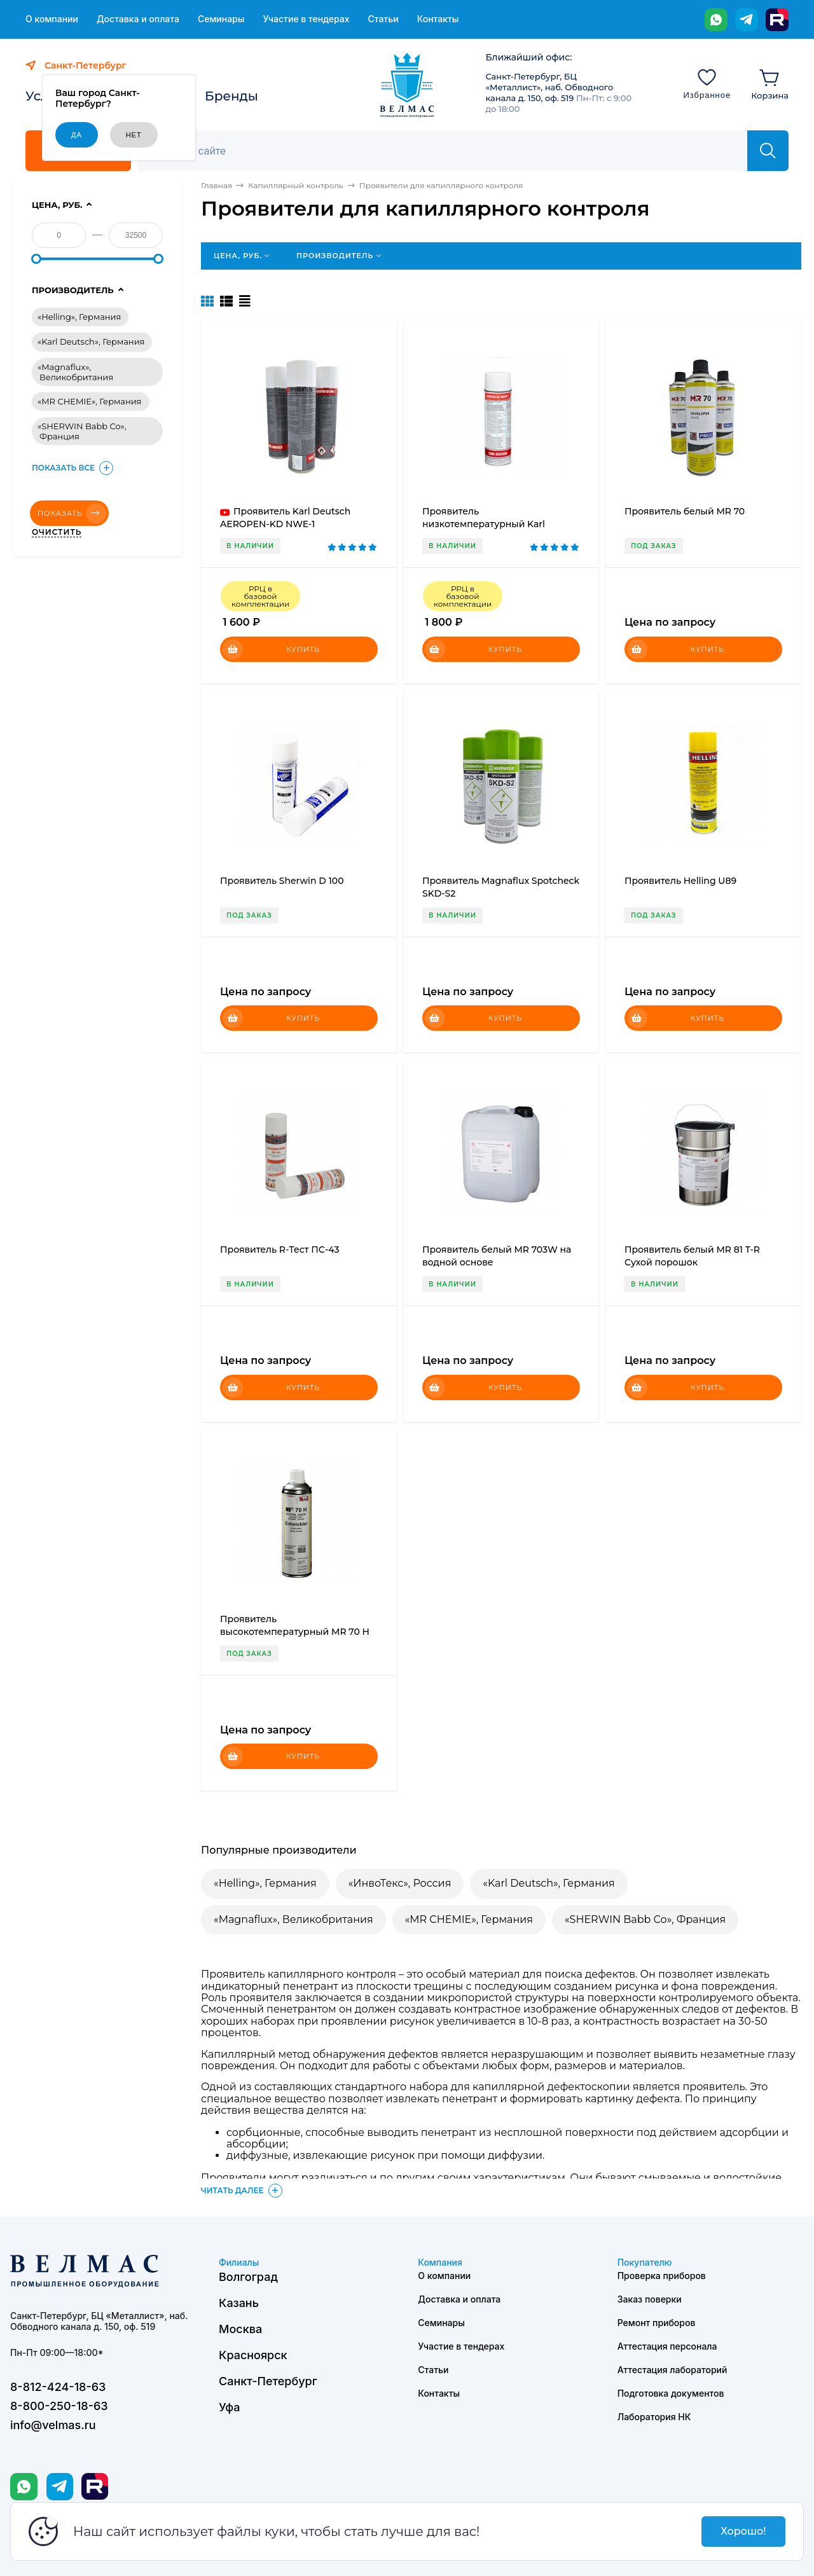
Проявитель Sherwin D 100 (282, 880)
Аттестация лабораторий (672, 2369)
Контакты (438, 19)
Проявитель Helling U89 (680, 880)
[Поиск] (449, 151)
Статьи (383, 19)
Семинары (221, 19)
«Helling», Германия (265, 1883)
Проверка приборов (661, 2275)
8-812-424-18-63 (58, 2386)
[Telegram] (746, 19)
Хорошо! (743, 2531)
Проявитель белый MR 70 (684, 511)
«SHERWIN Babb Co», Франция (645, 1919)
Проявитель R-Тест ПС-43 (280, 1249)
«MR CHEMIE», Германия (469, 1919)
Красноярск (253, 2355)
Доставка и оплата (138, 19)
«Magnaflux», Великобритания (293, 1919)
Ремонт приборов (656, 2322)
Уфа (229, 2407)
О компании (51, 19)
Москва (240, 2329)
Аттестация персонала (667, 2346)
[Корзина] (770, 83)
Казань (239, 2303)
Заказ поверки (649, 2299)
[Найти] (768, 150)
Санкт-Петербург (268, 2381)
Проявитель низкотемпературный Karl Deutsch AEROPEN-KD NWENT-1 (496, 524)
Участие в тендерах (306, 19)
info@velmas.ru (53, 2425)
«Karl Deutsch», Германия (548, 1883)
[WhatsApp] (716, 19)
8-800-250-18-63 (59, 2406)
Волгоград (248, 2276)
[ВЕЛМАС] (407, 85)
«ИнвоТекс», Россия (400, 1883)
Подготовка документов (670, 2393)
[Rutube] (777, 19)
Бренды (231, 96)
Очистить (56, 532)
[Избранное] (707, 83)
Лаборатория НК (654, 2416)
